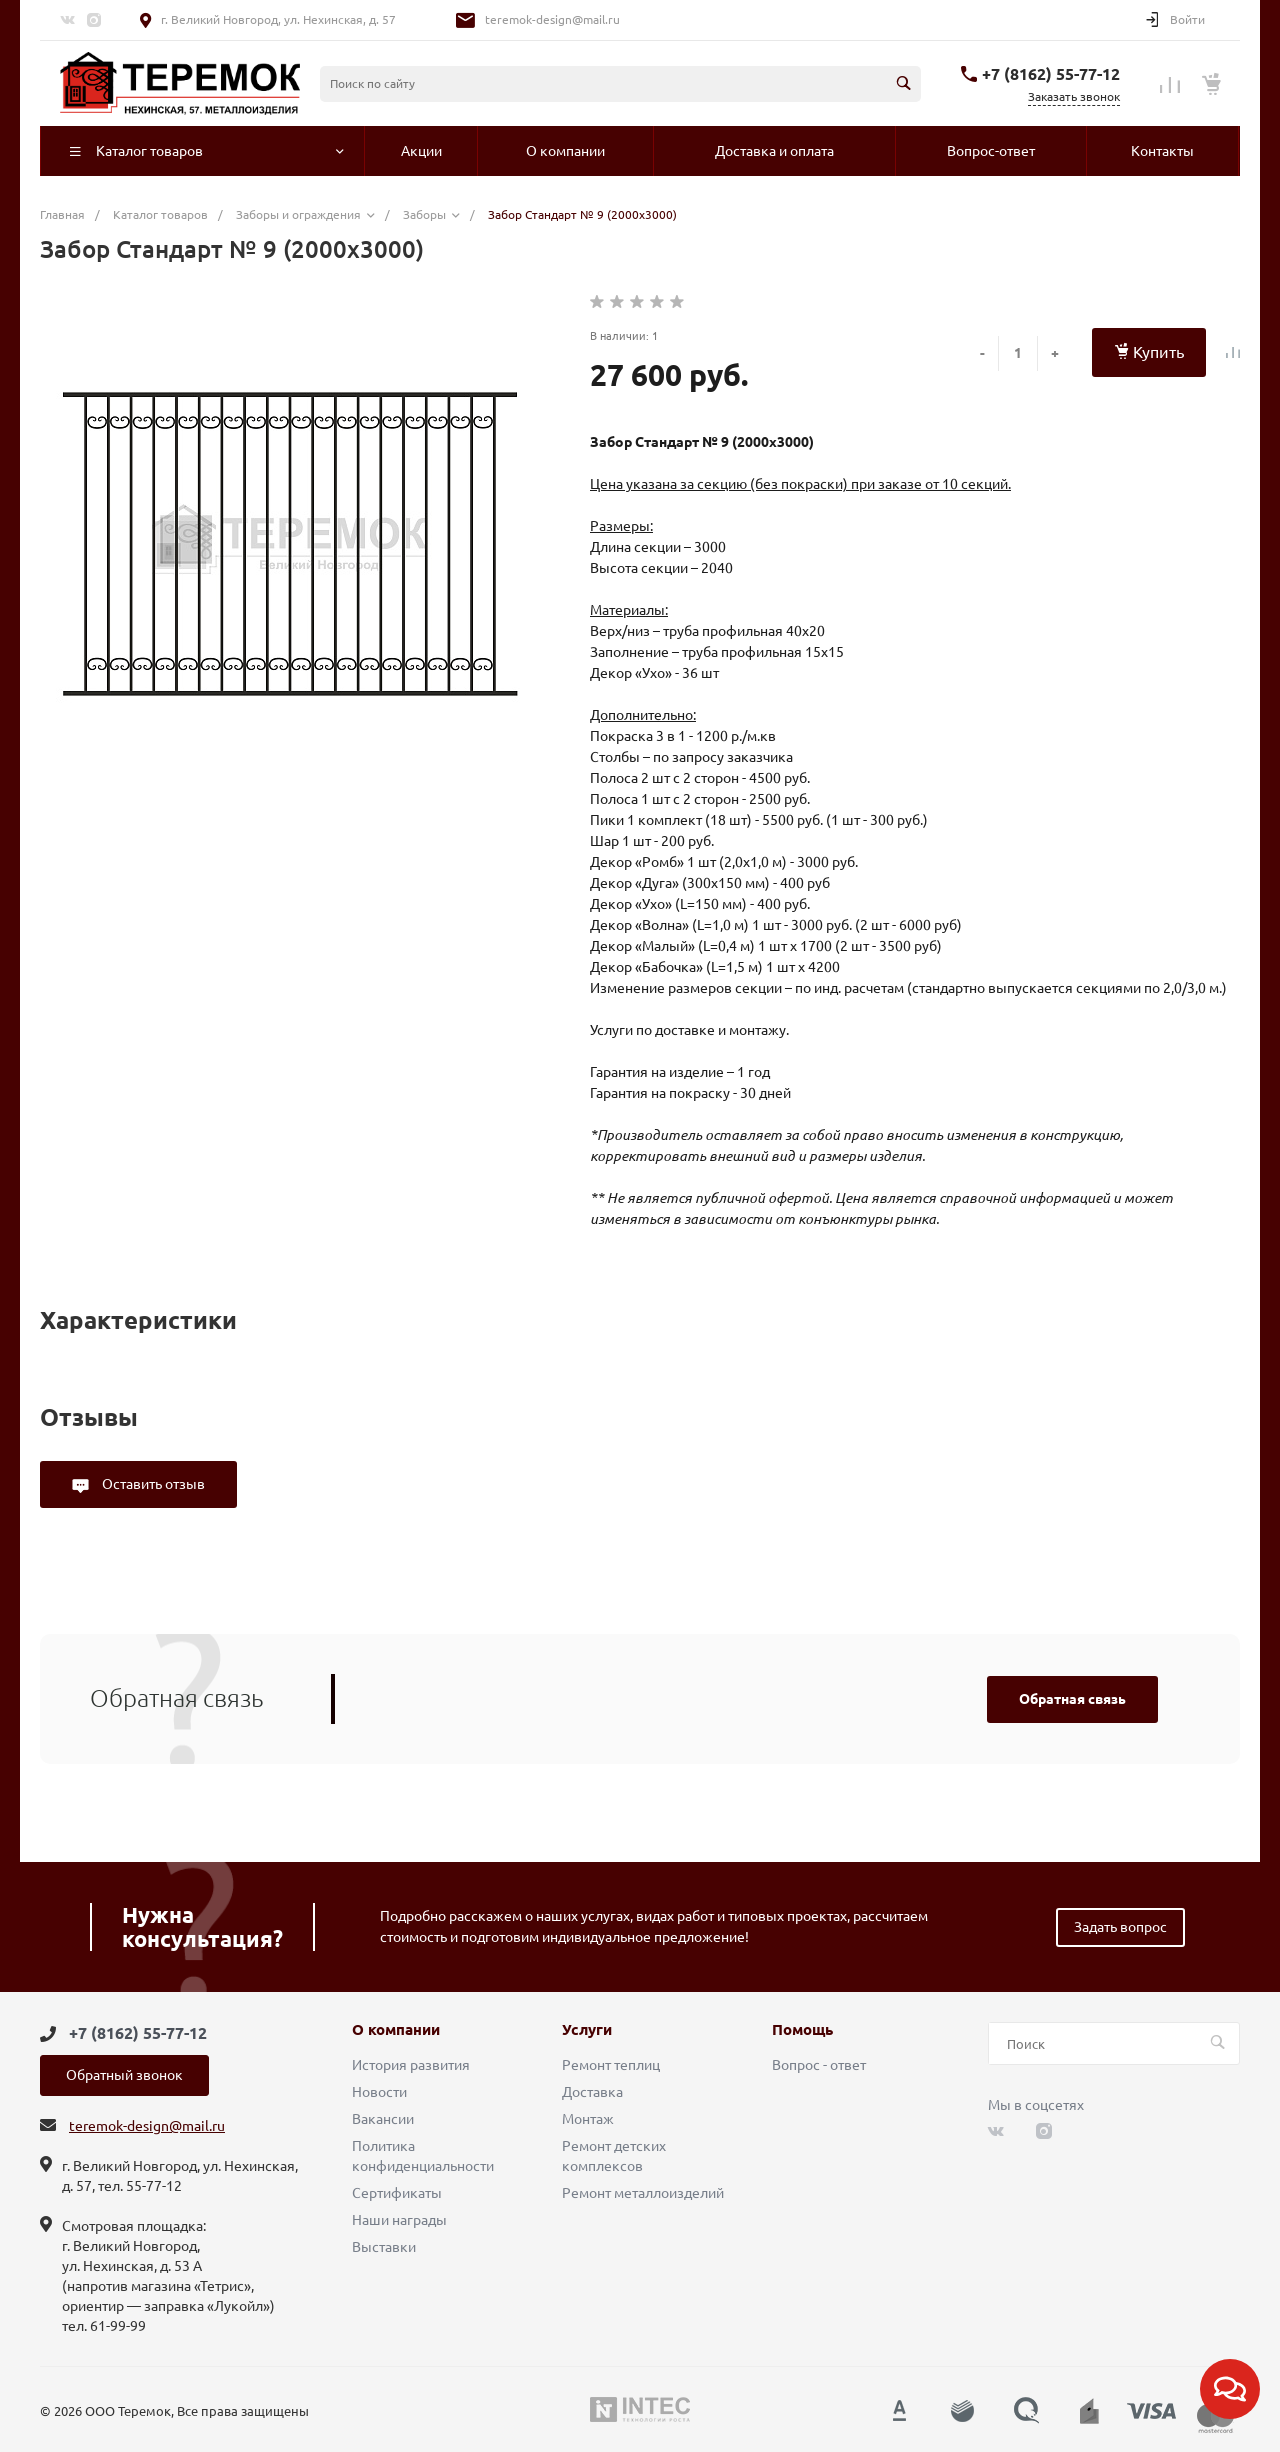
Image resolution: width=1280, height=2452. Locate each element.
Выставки (384, 2247)
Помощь (802, 2030)
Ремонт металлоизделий (643, 2193)
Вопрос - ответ (819, 2065)
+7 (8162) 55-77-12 (1051, 74)
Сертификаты (397, 2193)
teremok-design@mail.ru (552, 19)
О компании (396, 2030)
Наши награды (399, 2220)
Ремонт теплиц (611, 2065)
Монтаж (588, 2119)
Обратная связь (1072, 1699)
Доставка (592, 2092)
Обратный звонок (124, 2075)
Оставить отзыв (152, 1484)
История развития (411, 2065)
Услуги (587, 2030)
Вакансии (383, 2119)
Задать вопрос (1120, 1927)
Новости (379, 2092)
